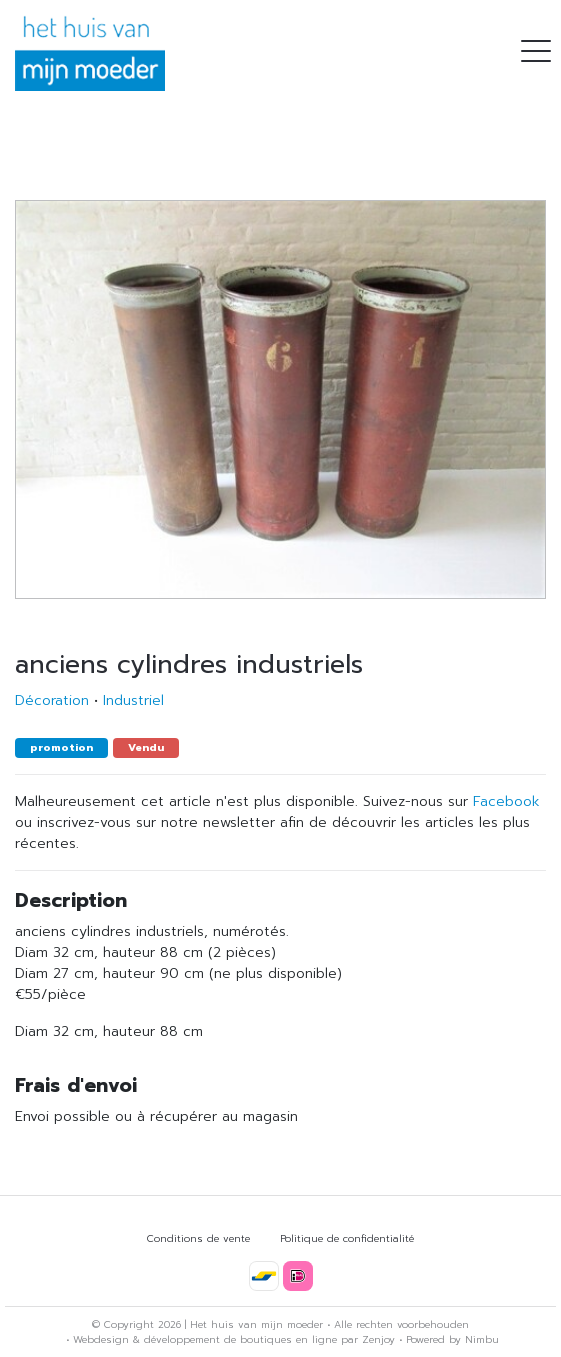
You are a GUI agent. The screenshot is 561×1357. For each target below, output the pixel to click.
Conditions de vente (198, 1238)
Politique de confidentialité (347, 1238)
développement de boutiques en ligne (240, 1339)
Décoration (52, 700)
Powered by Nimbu (452, 1339)
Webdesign (101, 1339)
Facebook (506, 801)
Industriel (133, 700)
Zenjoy (378, 1339)
